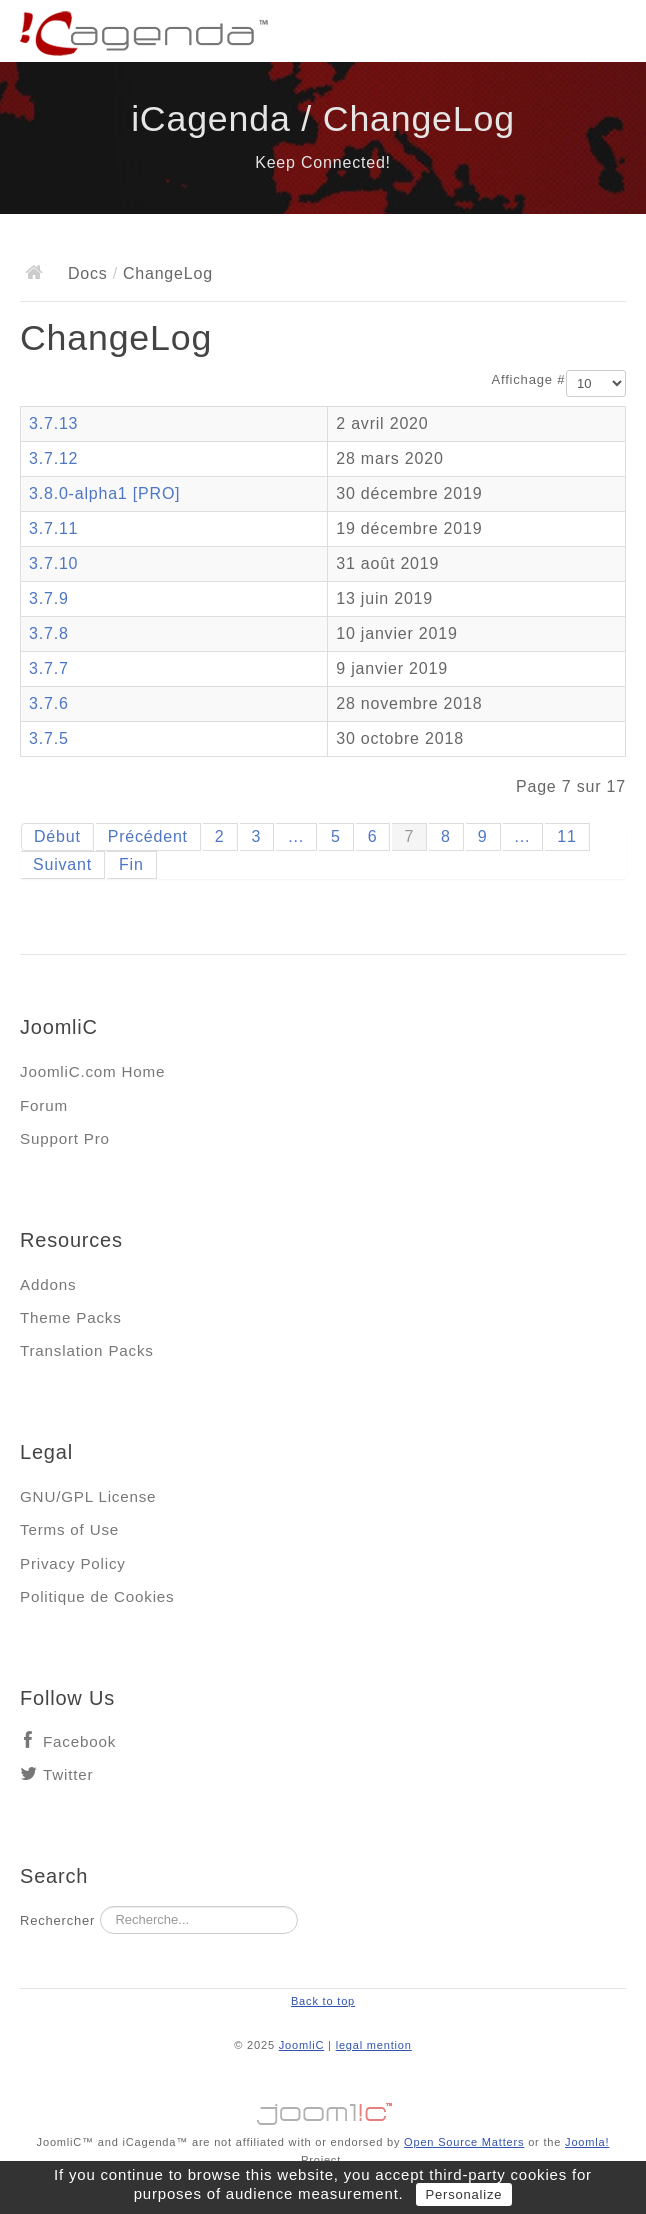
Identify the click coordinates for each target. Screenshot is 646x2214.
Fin (131, 864)
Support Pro (65, 1138)
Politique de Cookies (97, 1596)
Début (57, 836)
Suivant (62, 864)
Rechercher (57, 1920)
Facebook (79, 1741)
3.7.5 (49, 738)
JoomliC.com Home (92, 1071)
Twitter (68, 1774)
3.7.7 (49, 668)
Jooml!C (323, 2109)
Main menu (611, 35)
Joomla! (587, 2142)
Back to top (323, 2001)
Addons (48, 1284)
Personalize (464, 2194)
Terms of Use (69, 1529)
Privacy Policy (73, 1563)
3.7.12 (53, 458)
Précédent (148, 836)
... (296, 836)
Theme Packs (71, 1317)
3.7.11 (53, 528)
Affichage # (529, 379)
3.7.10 (53, 563)
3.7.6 (49, 703)
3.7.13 (53, 423)
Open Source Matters (464, 2142)
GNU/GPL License (88, 1496)
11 (566, 836)
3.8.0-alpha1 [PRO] (104, 493)
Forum (44, 1105)
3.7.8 (49, 633)
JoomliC (302, 2045)
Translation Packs (87, 1350)
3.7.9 (49, 598)
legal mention (374, 2045)
